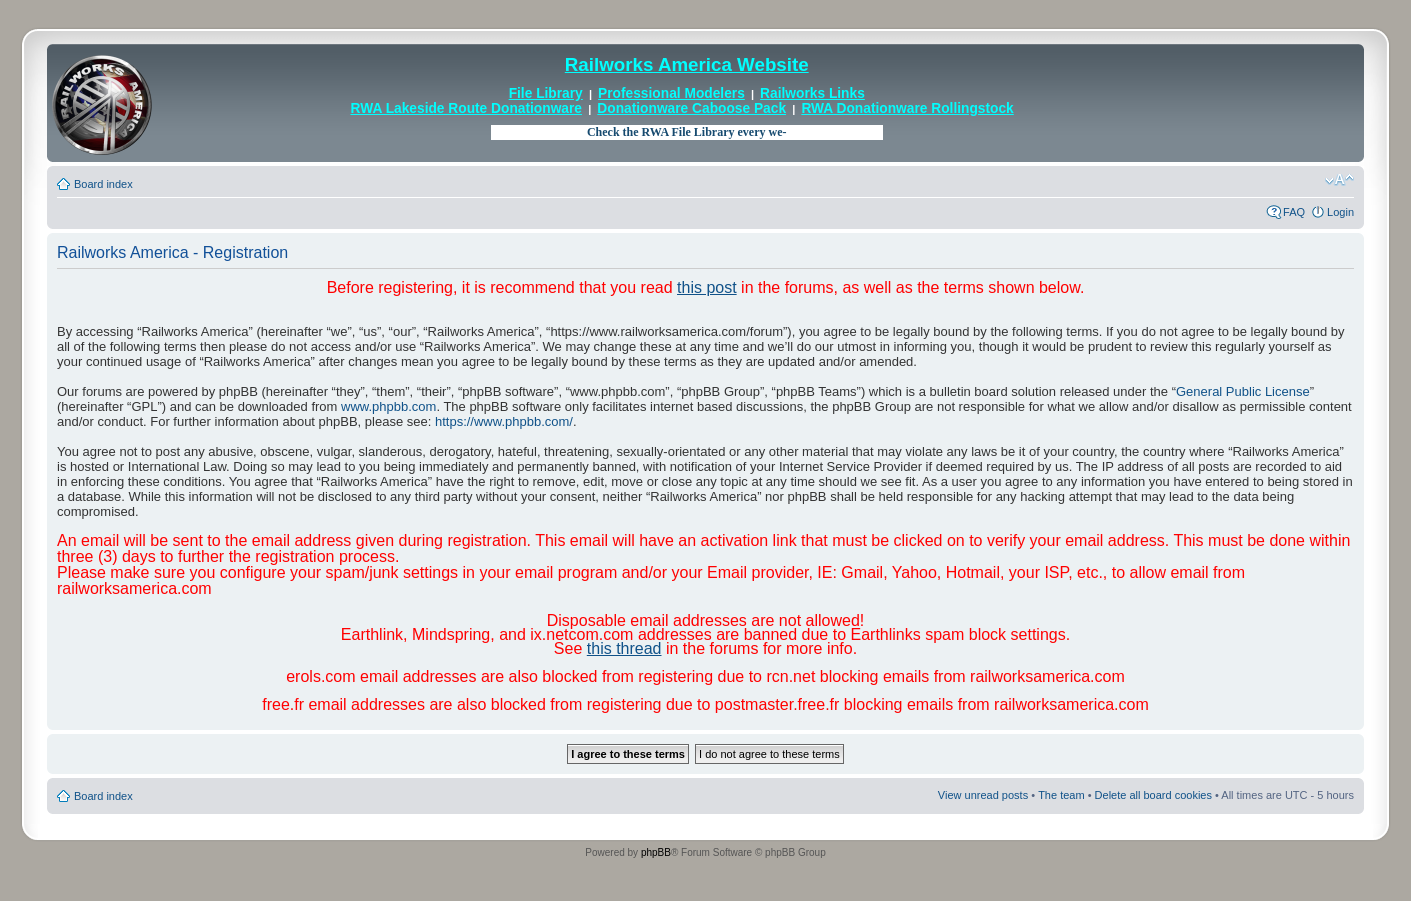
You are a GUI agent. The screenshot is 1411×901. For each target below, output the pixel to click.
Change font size (1339, 180)
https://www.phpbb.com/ (504, 421)
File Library (546, 93)
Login (1340, 212)
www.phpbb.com (388, 406)
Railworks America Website (687, 64)
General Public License (1243, 391)
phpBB (656, 852)
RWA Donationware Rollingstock (907, 108)
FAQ (1294, 212)
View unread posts (983, 795)
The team (1061, 795)
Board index (103, 184)
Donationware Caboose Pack (691, 108)
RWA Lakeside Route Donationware (467, 108)
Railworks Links (812, 93)
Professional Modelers (671, 93)
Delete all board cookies (1153, 795)
